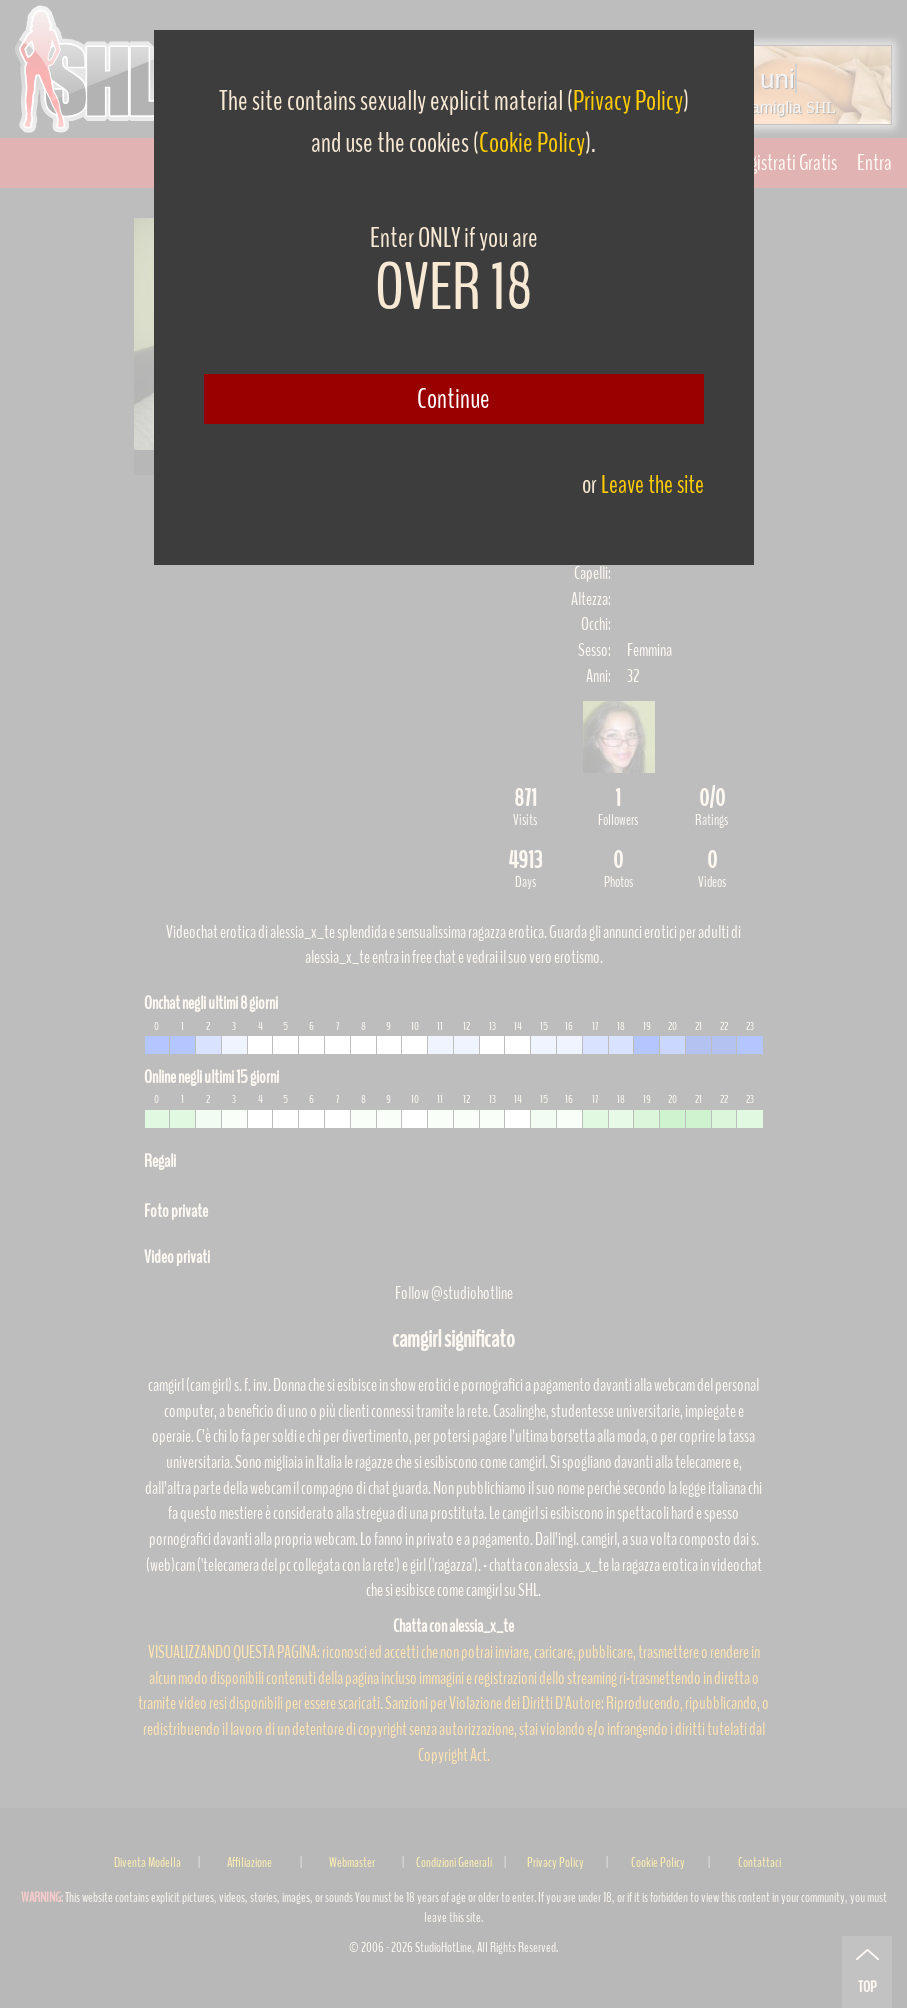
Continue (453, 399)
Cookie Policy (532, 143)
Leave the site (652, 484)
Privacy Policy (628, 101)
